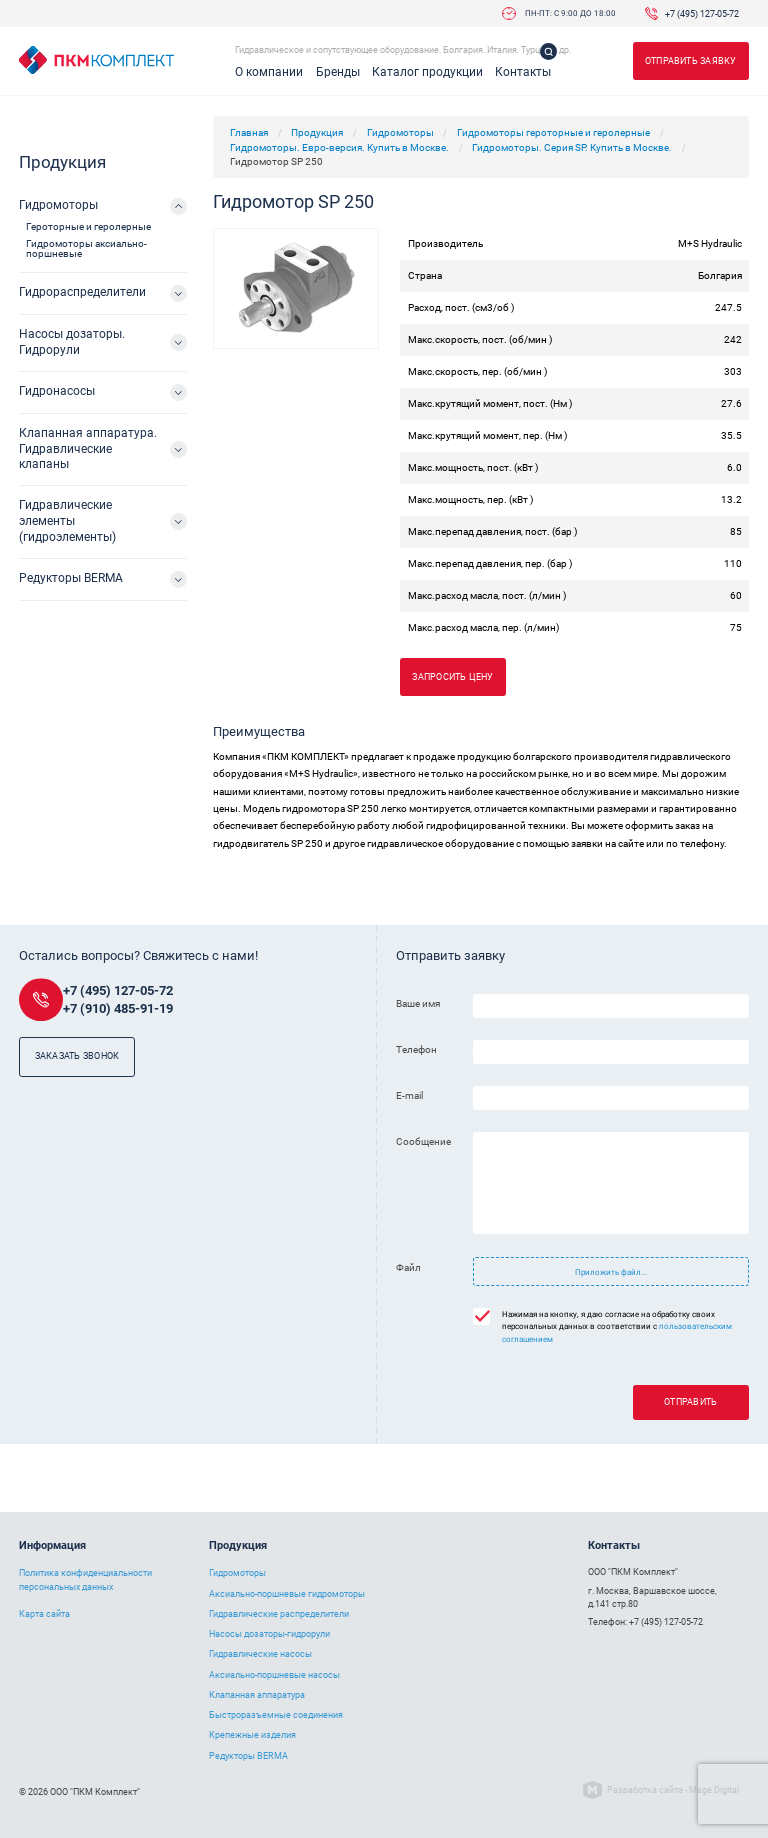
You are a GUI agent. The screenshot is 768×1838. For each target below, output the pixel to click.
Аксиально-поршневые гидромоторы (287, 1594)
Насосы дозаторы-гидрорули (269, 1634)
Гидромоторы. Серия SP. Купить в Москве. (572, 147)
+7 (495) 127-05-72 (702, 13)
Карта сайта (44, 1614)
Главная (249, 132)
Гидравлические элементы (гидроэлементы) (67, 520)
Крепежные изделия (252, 1735)
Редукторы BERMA (71, 578)
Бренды (338, 72)
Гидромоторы (400, 132)
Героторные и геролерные (88, 226)
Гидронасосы (57, 391)
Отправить (690, 1402)
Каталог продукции (427, 72)
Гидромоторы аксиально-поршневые (86, 248)
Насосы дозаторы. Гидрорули (72, 342)
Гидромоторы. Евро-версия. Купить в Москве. (339, 147)
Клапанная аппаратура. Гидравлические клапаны (88, 448)
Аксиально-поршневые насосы (274, 1675)
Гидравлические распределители (279, 1614)
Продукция (317, 132)
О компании (269, 72)
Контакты (523, 72)
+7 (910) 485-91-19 (118, 1008)
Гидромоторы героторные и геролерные (553, 132)
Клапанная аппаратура (257, 1695)
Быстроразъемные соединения (276, 1715)
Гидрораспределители (82, 292)
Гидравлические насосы (260, 1654)
